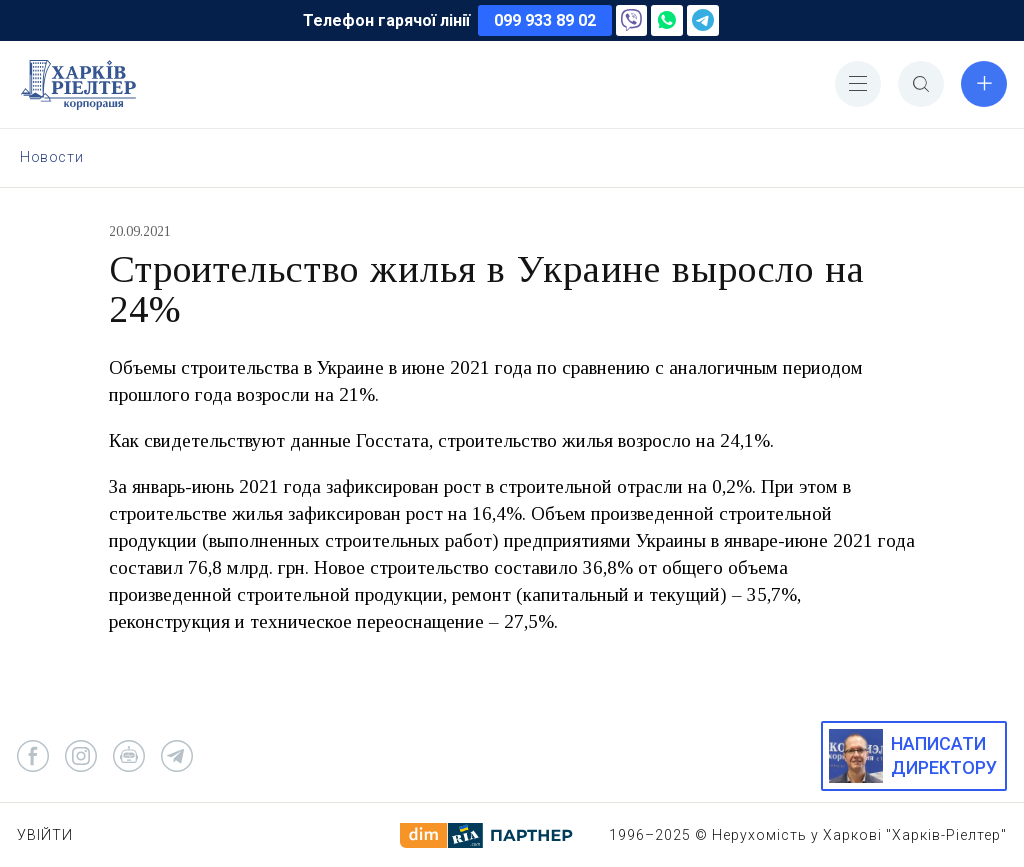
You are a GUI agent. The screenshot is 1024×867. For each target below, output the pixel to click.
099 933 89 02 (545, 20)
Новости (51, 157)
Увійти (45, 835)
